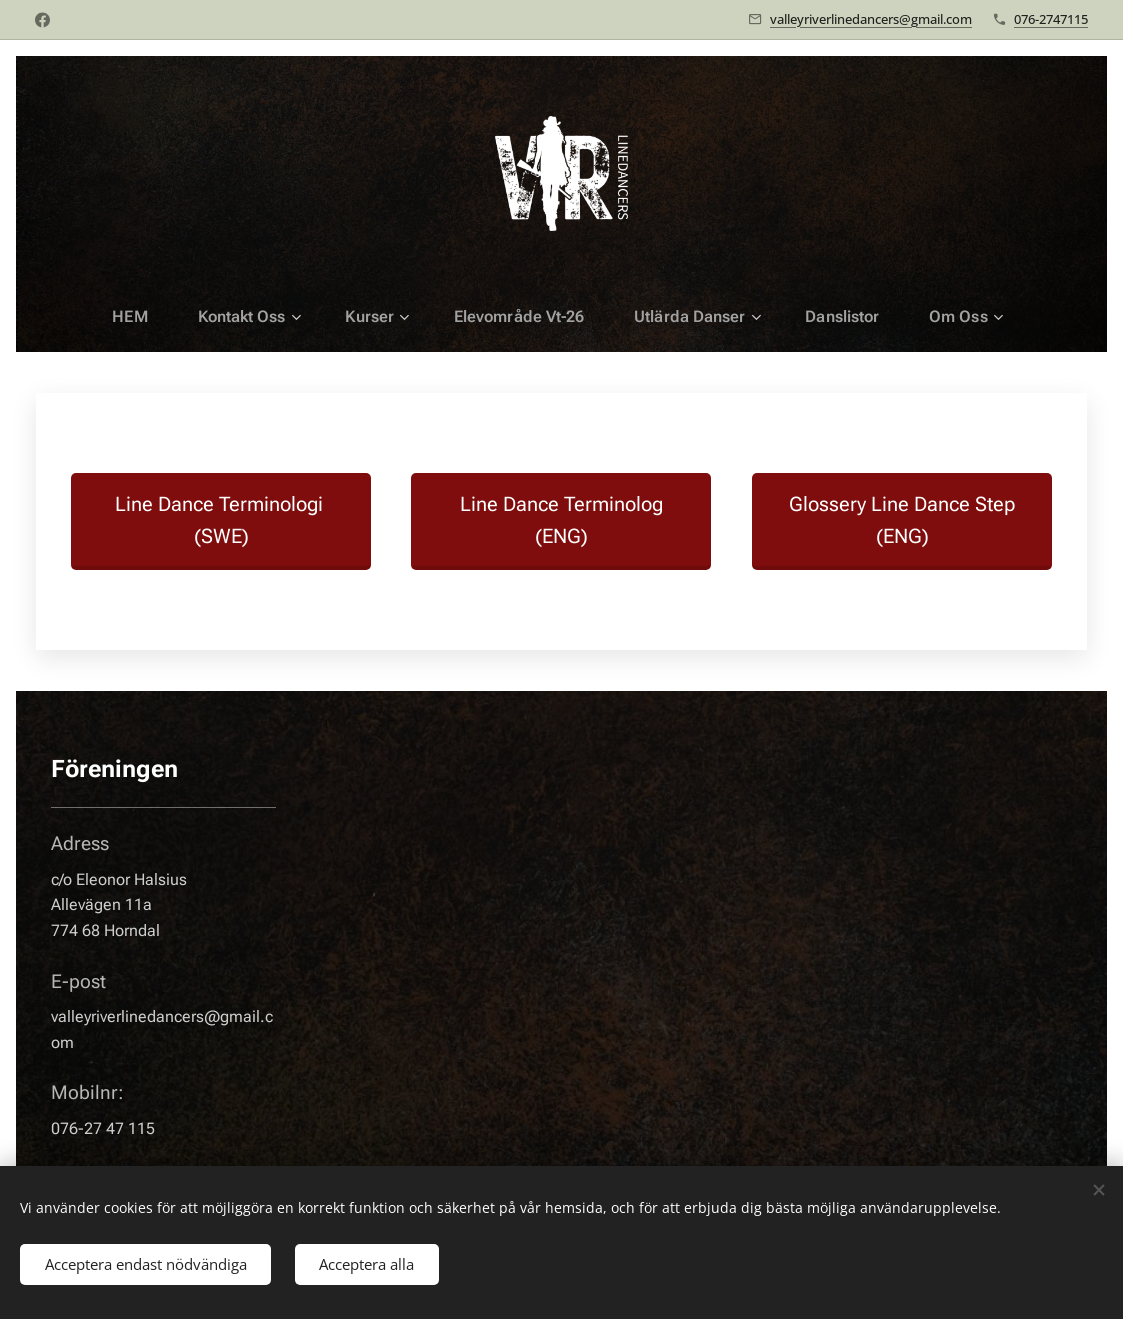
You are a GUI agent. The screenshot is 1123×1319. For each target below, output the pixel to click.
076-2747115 (1051, 19)
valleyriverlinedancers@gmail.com (871, 19)
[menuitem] (153, 317)
